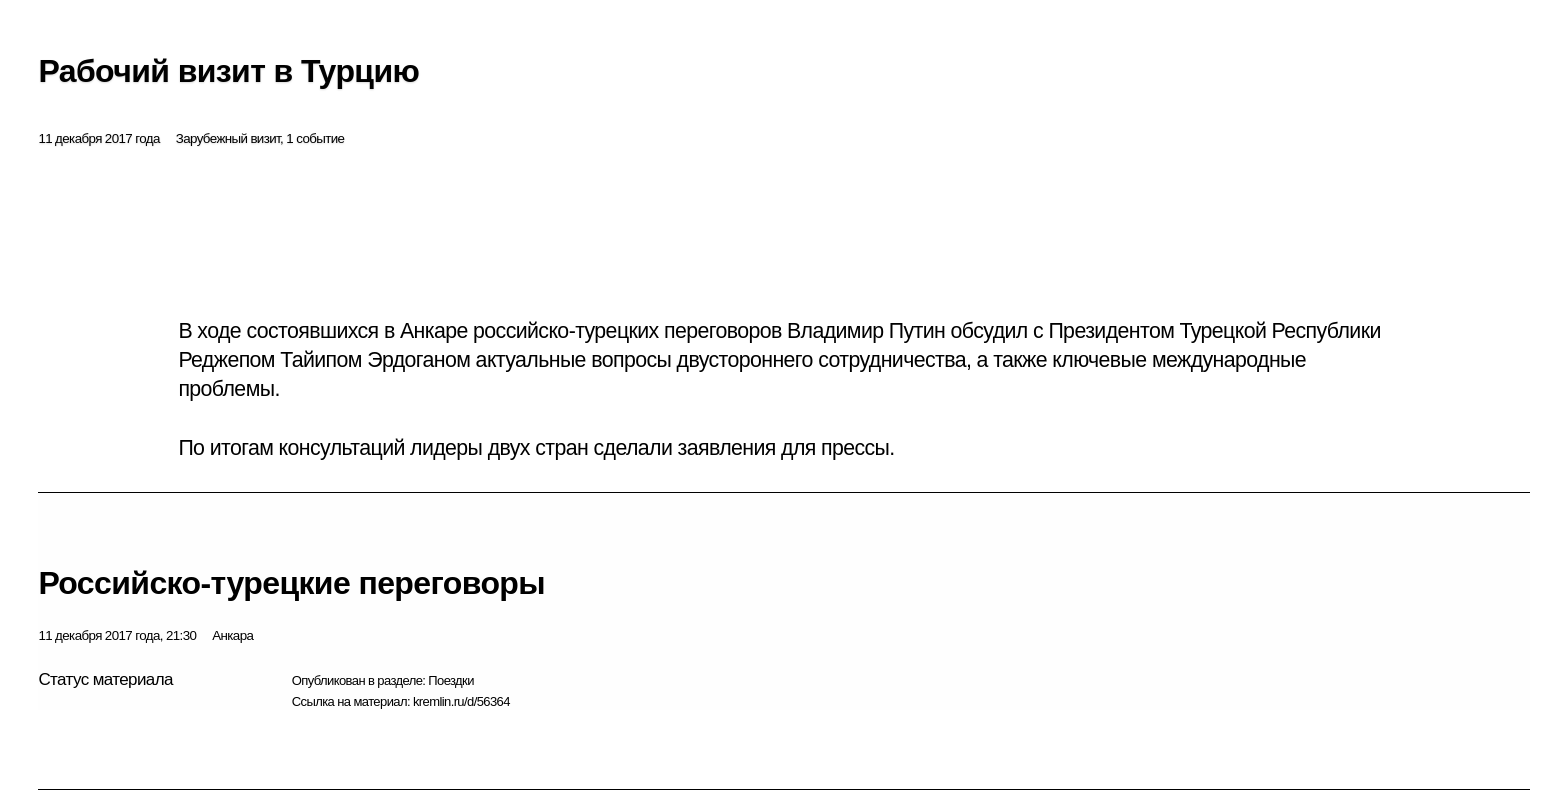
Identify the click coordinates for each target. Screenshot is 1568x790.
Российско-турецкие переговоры (291, 583)
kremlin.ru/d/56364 (461, 701)
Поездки (451, 680)
